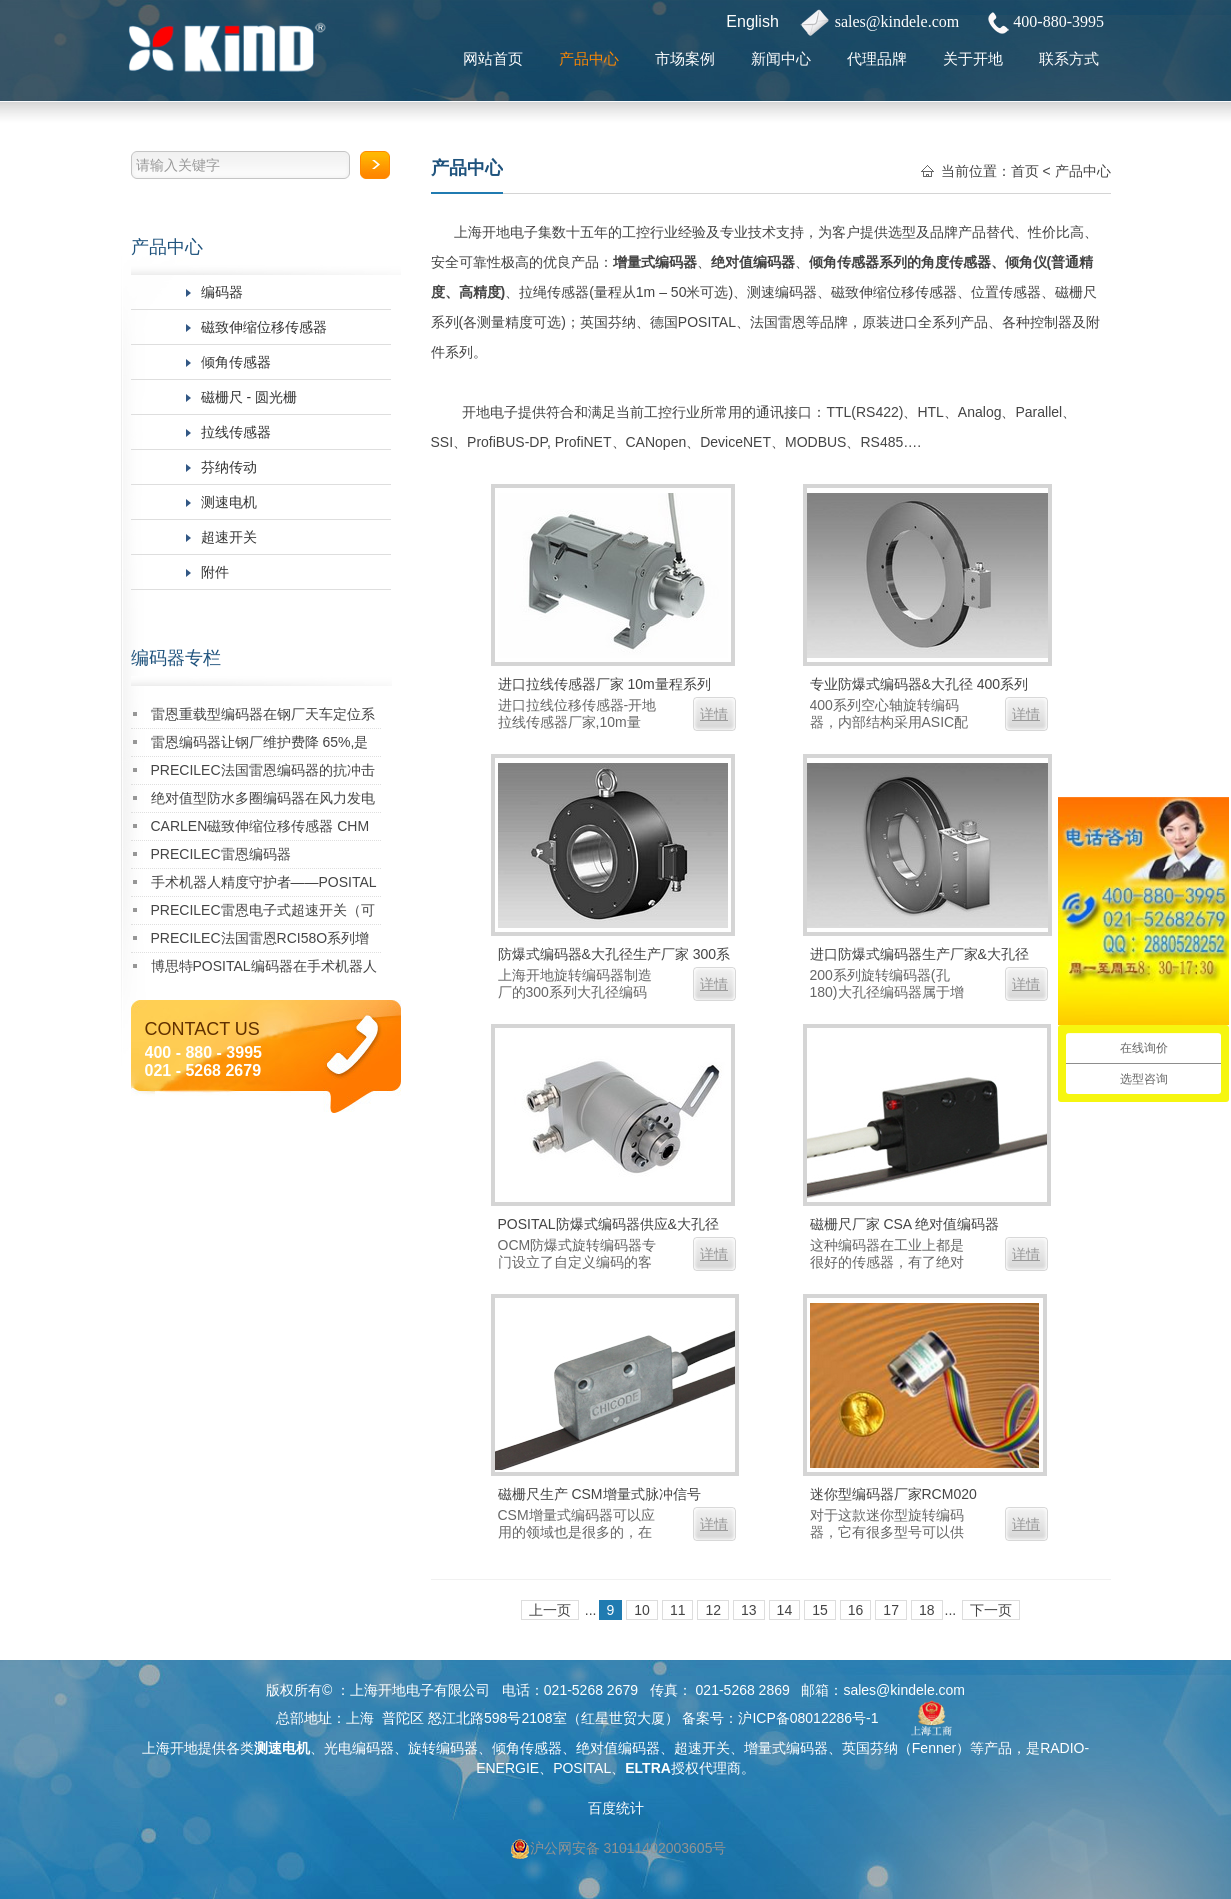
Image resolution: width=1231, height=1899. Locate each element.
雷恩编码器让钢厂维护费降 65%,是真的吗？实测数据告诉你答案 (260, 745)
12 (713, 1610)
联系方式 (1069, 58)
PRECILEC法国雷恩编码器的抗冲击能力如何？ (263, 773)
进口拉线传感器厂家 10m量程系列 (604, 684)
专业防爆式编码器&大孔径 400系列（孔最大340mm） (919, 686)
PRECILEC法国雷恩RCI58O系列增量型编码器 (260, 941)
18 (927, 1610)
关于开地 (973, 58)
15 (820, 1610)
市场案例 (685, 58)
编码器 (222, 292)
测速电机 (229, 502)
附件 (215, 572)
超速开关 (229, 537)
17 (891, 1610)
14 (785, 1610)
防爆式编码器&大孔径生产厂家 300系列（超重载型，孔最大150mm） (614, 956)
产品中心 (589, 58)
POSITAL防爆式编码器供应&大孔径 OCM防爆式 (608, 1226)
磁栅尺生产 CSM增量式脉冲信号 (599, 1494)
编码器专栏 (176, 658)
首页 (1025, 171)
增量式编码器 (655, 262)
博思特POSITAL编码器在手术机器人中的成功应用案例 (264, 969)
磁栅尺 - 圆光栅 (249, 397)
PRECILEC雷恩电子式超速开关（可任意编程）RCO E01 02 (263, 913)
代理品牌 (877, 58)
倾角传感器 (236, 362)
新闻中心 (781, 58)
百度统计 (616, 1808)
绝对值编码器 (753, 262)
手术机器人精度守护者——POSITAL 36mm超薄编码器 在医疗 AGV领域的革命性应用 (264, 885)
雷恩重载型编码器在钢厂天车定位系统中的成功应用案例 (263, 717)
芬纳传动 (229, 467)
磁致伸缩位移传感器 (264, 327)
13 (749, 1610)
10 (642, 1610)
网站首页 (493, 58)
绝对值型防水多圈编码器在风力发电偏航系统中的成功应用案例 (263, 801)
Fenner (934, 1748)
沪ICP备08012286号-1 (808, 1718)
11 (678, 1610)
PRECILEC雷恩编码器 (221, 854)
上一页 (550, 1610)
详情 (714, 714)
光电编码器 (359, 1748)
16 (856, 1610)
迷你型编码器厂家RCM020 (893, 1494)
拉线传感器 (236, 432)
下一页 (991, 1610)
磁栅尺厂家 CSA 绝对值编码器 (905, 1224)
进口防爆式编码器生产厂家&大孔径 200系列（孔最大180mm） (919, 956)
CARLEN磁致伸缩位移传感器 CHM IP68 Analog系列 (260, 829)
